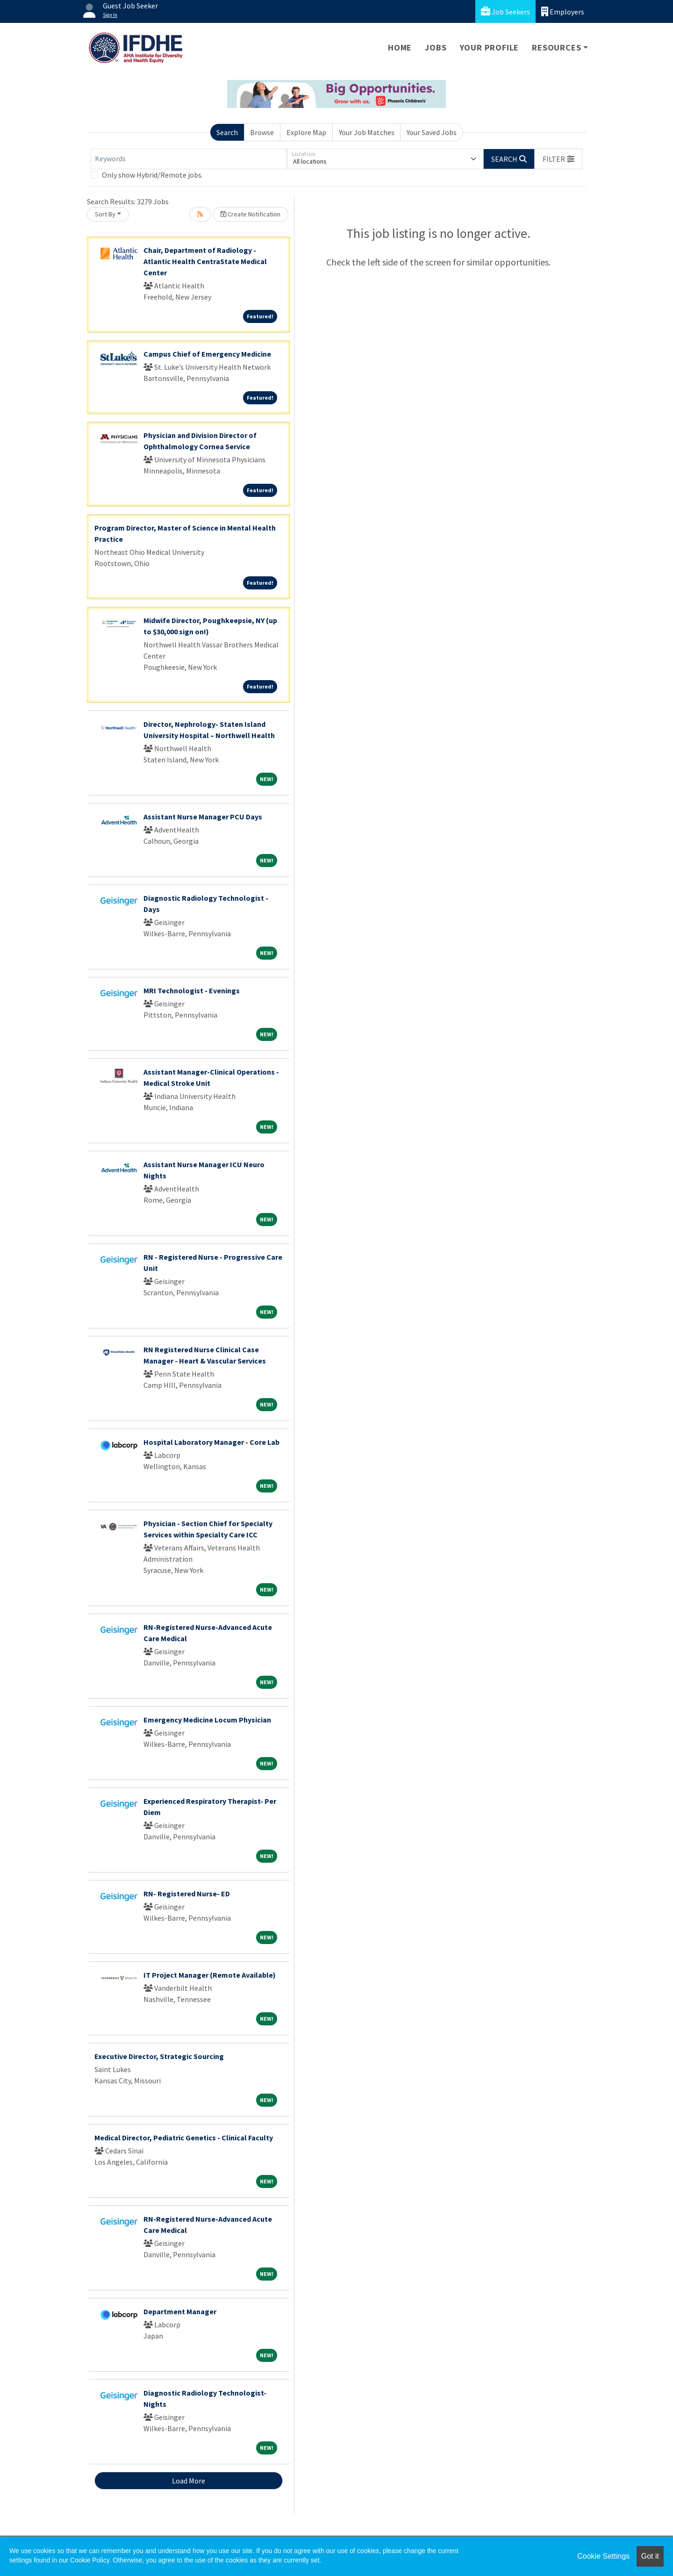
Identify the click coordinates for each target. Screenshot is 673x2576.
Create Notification (250, 214)
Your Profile (489, 47)
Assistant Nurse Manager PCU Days (202, 816)
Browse (262, 132)
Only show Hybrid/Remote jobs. (152, 174)
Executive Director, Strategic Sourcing (159, 2056)
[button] (558, 159)
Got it (650, 2556)
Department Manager (179, 2311)
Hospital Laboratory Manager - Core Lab (211, 1442)
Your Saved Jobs (432, 132)
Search (227, 132)
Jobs (435, 47)
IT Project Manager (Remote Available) (209, 1975)
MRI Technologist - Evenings (191, 990)
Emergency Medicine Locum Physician (207, 1719)
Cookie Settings (603, 2556)
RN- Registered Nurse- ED (186, 1893)
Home (400, 47)
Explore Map (306, 132)
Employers (562, 11)
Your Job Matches (366, 132)
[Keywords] (189, 159)
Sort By (105, 214)
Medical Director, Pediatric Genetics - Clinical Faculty (183, 2137)
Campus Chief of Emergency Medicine (207, 354)
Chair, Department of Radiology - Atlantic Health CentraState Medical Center (205, 261)
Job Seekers (505, 11)
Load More (188, 2480)
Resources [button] (556, 47)
